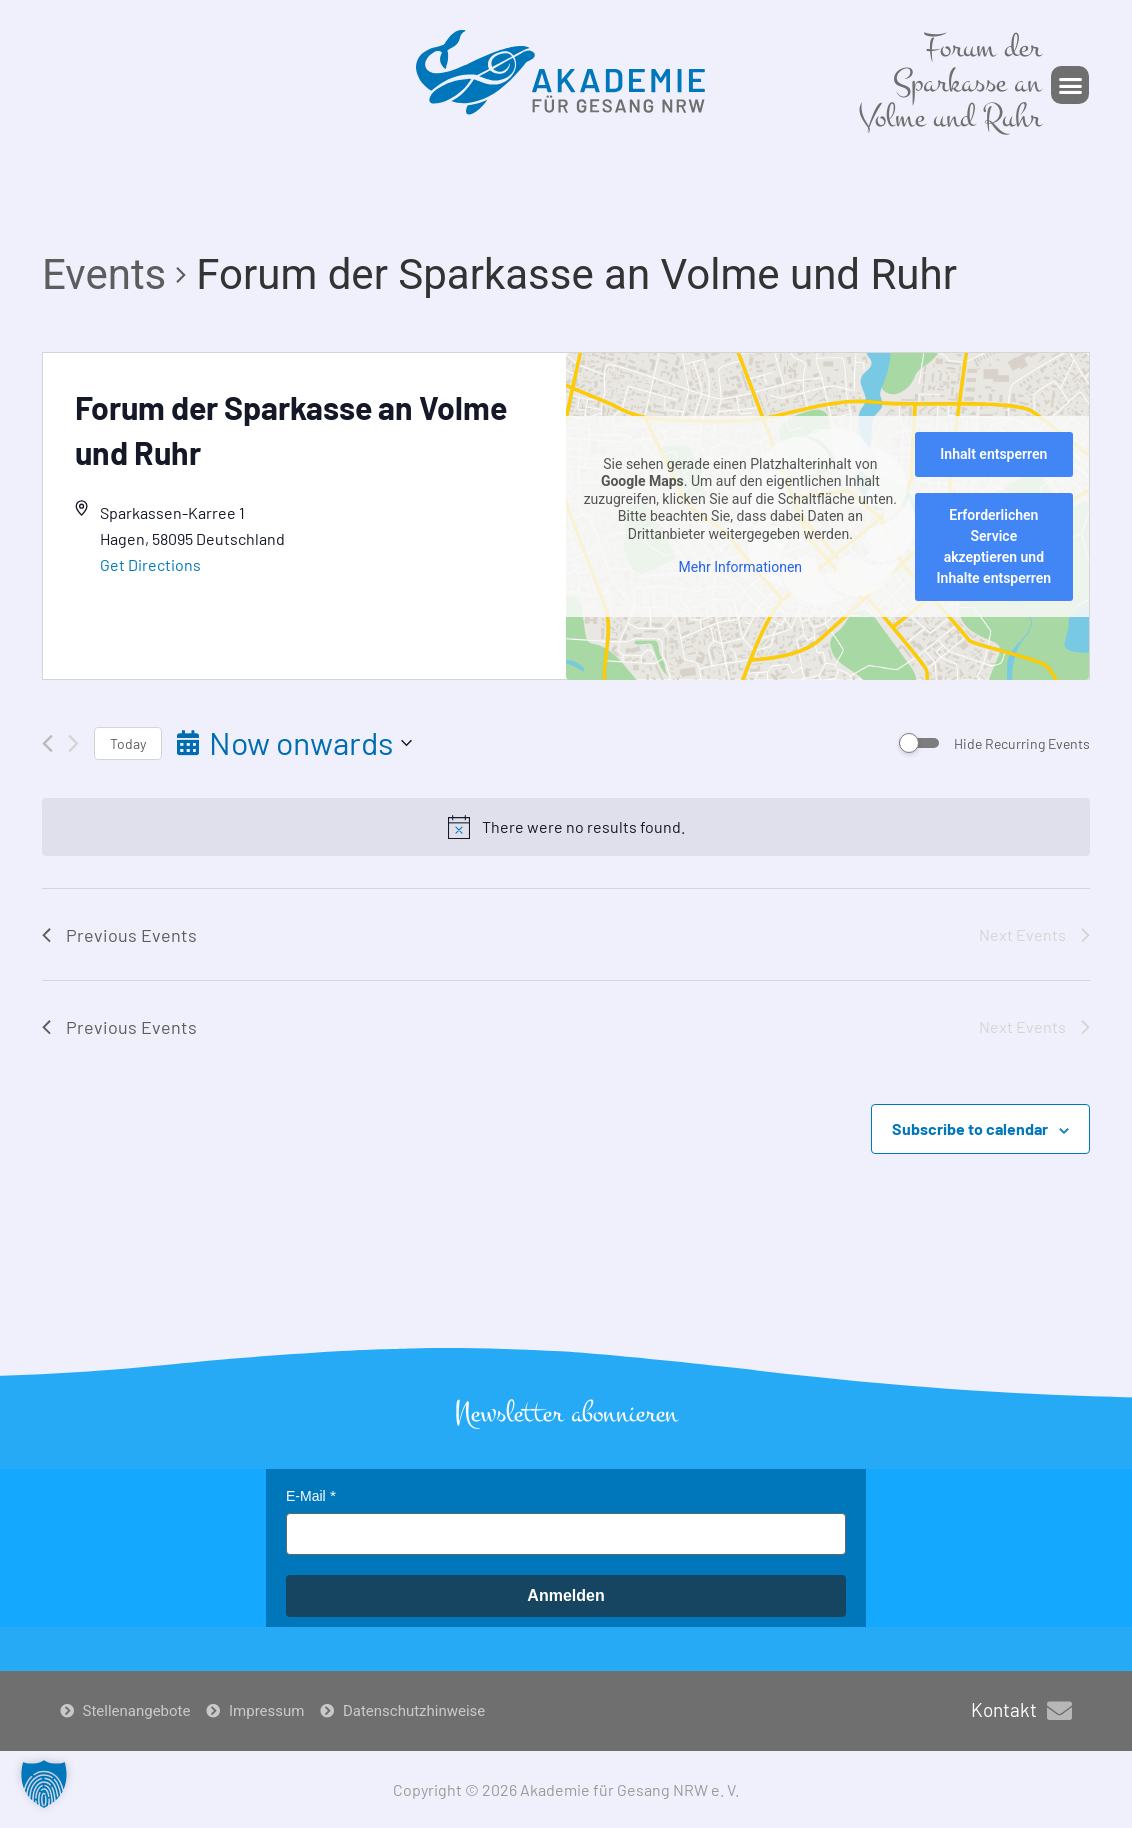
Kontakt (1004, 1709)
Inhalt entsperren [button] (993, 454)
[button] (1070, 85)
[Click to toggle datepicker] (294, 742)
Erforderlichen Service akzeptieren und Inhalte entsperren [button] (994, 546)
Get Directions (150, 564)
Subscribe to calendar (970, 1128)
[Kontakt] (1059, 1710)
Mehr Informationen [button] (740, 567)
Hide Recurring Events (1022, 743)
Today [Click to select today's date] (128, 743)
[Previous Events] (47, 743)
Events (104, 274)
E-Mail (306, 1496)
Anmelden (565, 1595)
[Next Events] (73, 743)
